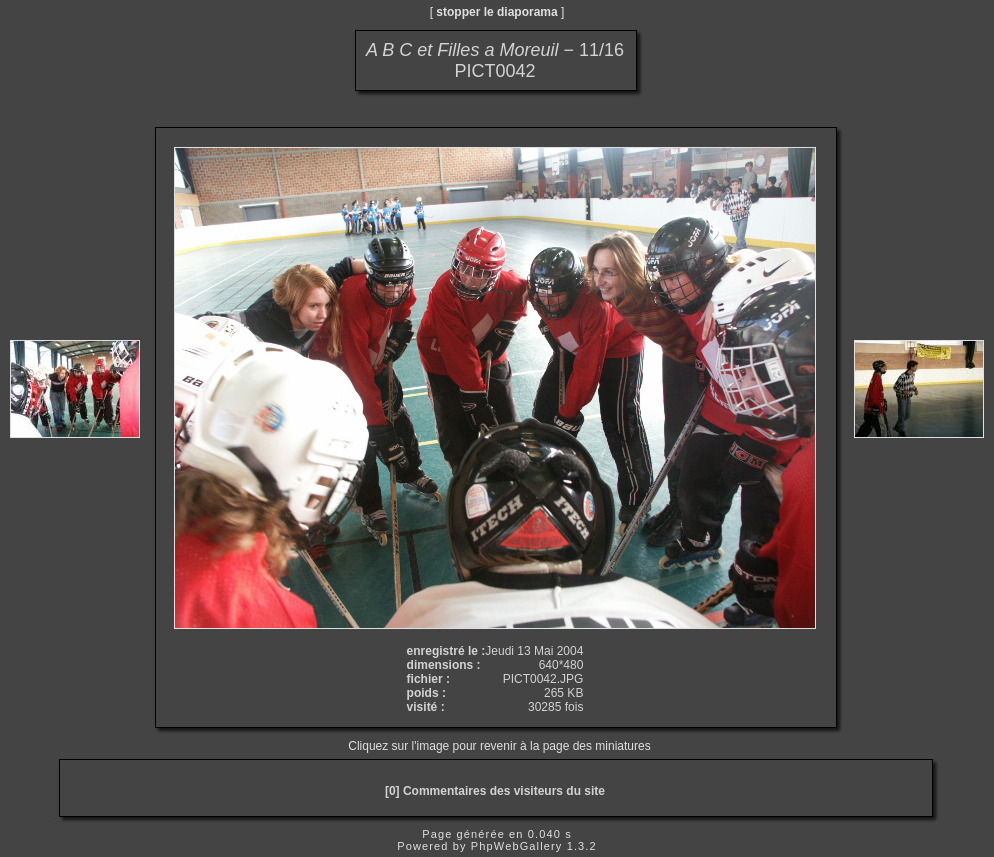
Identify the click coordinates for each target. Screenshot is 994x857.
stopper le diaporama (496, 12)
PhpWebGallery (517, 846)
